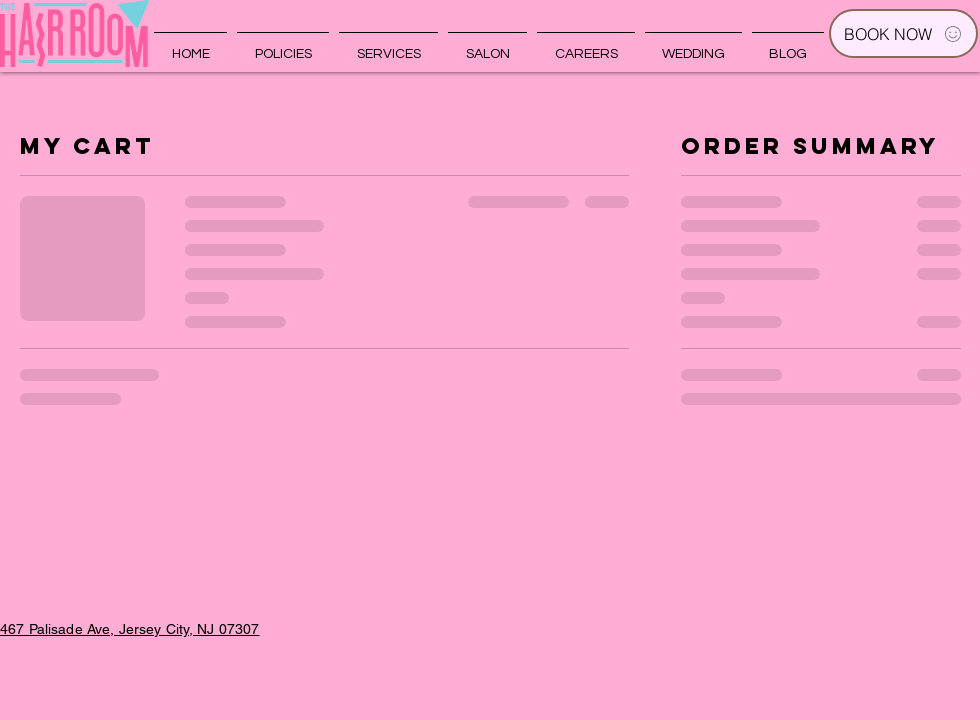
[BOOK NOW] (903, 33)
